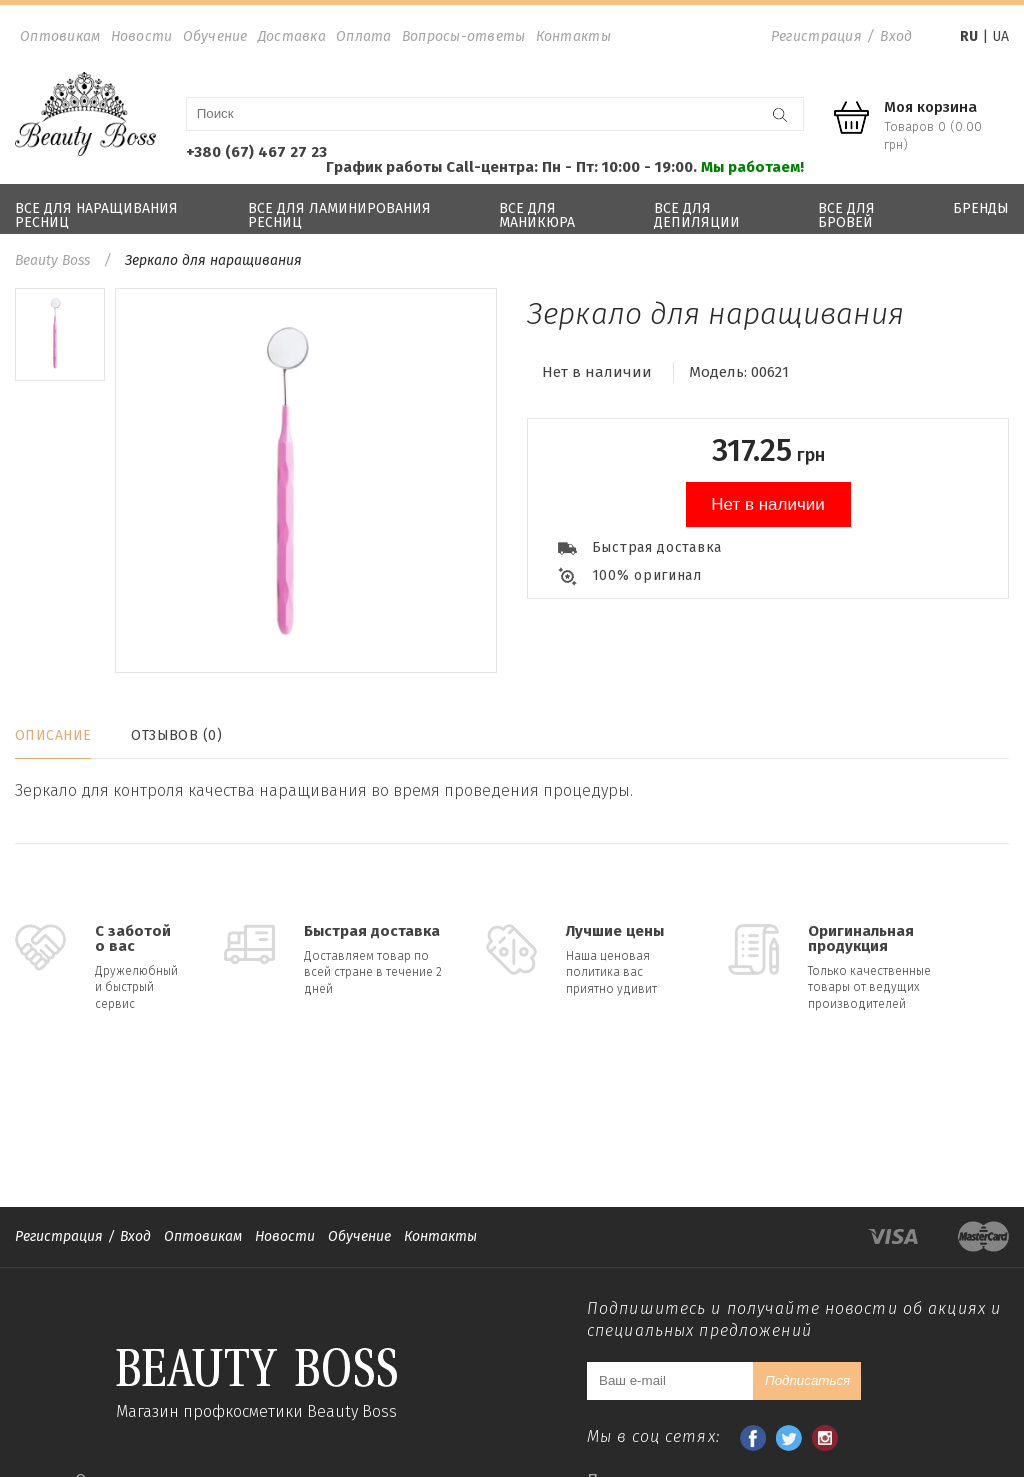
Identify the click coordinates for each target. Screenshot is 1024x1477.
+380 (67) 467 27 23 (256, 152)
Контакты (573, 36)
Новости (142, 36)
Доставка (292, 36)
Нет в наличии (768, 504)
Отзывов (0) (176, 735)
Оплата (364, 36)
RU (969, 36)
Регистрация (816, 36)
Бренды (981, 208)
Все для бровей (846, 215)
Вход (896, 36)
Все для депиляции (697, 215)
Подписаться (807, 1380)
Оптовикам (60, 36)
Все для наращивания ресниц (96, 215)
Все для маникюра (537, 215)
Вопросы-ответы (464, 36)
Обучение (215, 36)
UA (1000, 36)
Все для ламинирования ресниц (339, 215)
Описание (53, 735)
